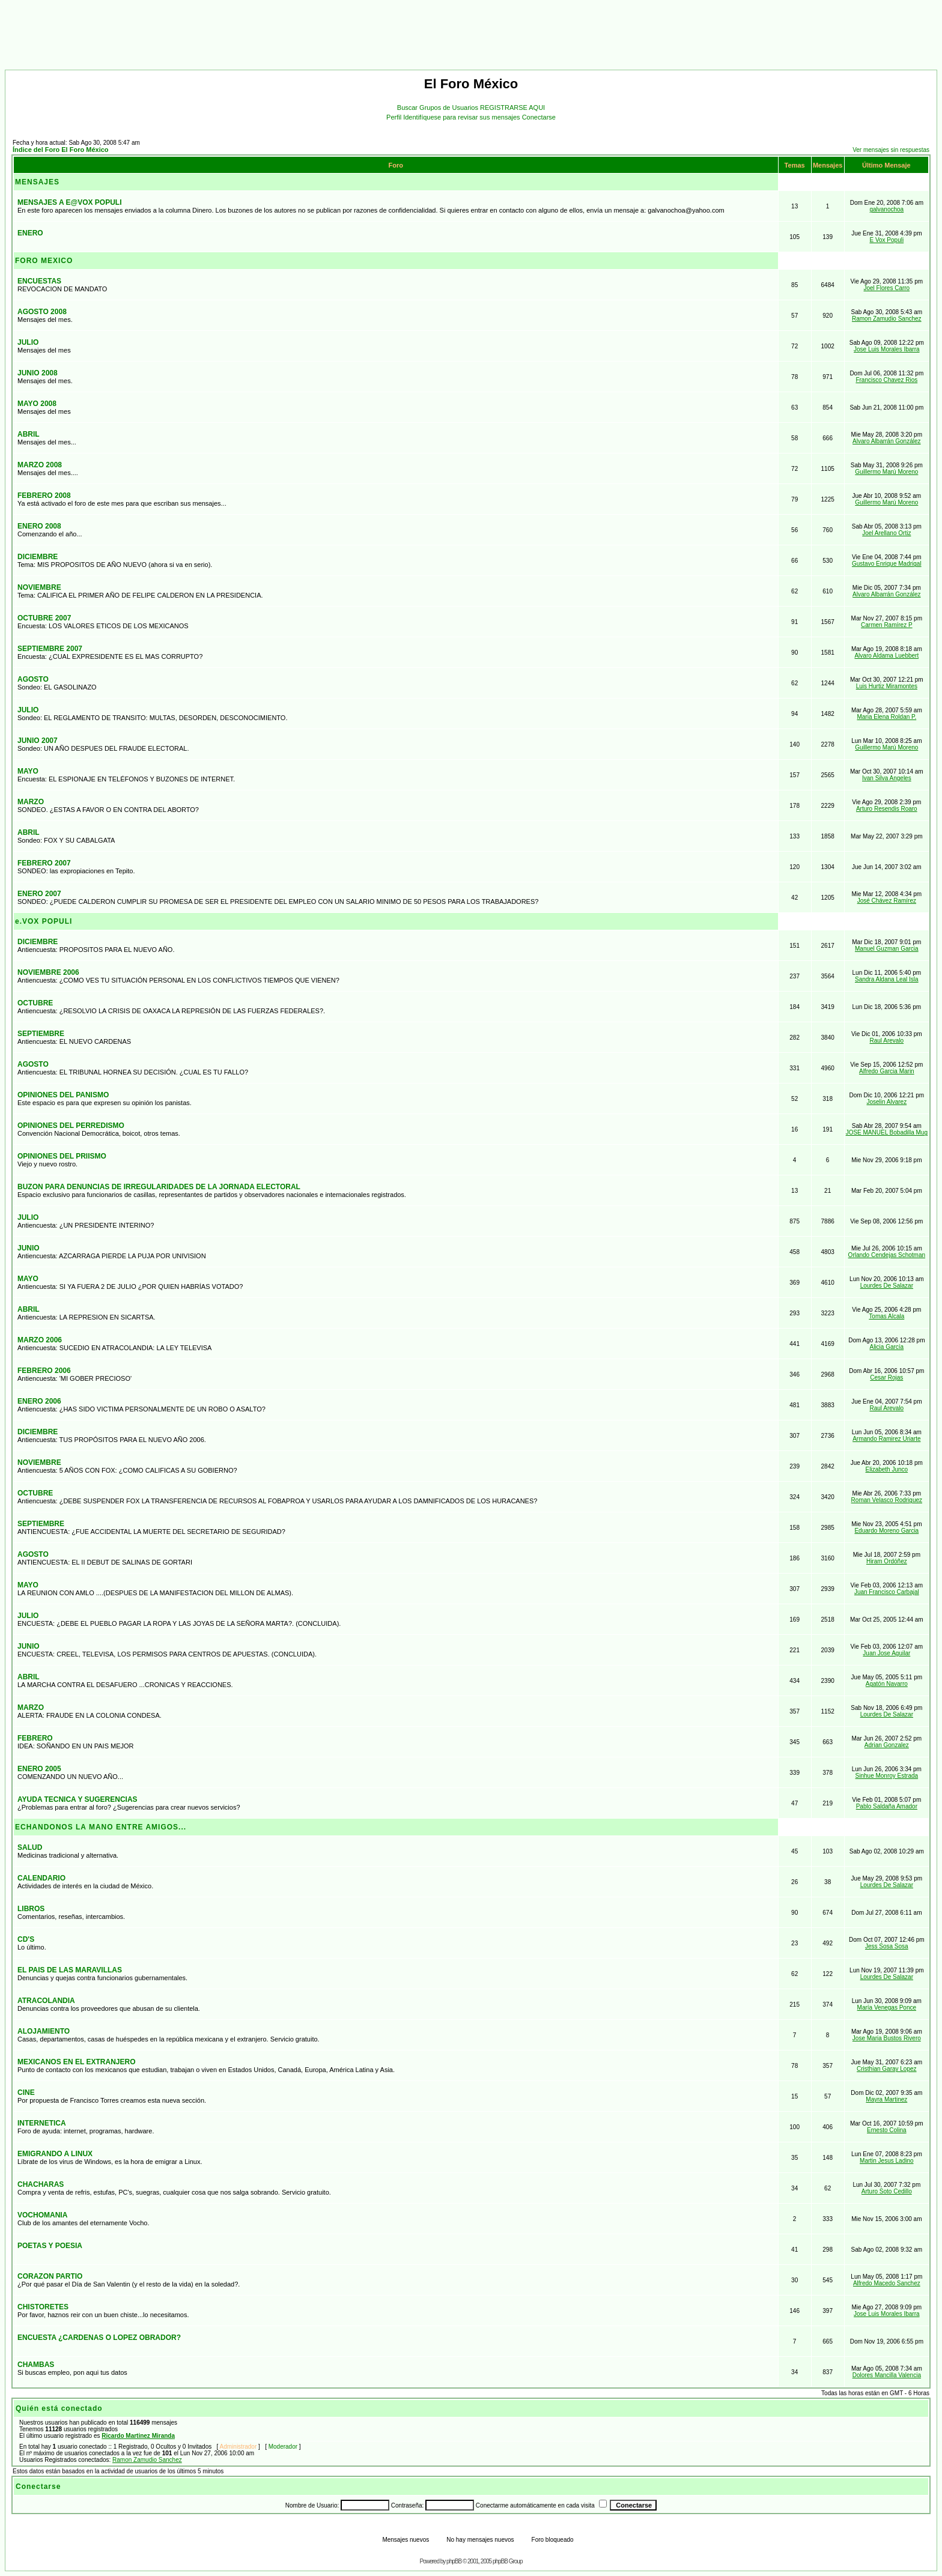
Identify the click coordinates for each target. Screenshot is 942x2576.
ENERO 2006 (39, 1401)
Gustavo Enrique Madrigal (887, 563)
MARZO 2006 (39, 1340)
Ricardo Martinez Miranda (138, 2435)
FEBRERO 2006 (44, 1370)
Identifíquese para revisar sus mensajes (462, 117)
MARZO (30, 802)
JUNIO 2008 (37, 373)
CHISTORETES (42, 2307)
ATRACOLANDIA (46, 2000)
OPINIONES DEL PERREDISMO (70, 1125)
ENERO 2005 (39, 1769)
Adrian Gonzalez (887, 1745)
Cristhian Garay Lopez (887, 2068)
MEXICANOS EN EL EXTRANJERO (76, 2062)
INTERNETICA (41, 2123)
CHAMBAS (35, 2364)
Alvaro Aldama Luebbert (886, 655)
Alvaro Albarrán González (886, 441)
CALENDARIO (41, 1878)
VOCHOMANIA (42, 2215)
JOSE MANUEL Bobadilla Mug (887, 1132)
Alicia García (886, 1347)
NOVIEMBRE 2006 (48, 972)
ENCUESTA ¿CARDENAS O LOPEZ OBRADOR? (99, 2337)
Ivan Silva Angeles (886, 778)
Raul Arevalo (886, 1040)
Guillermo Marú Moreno (886, 471)
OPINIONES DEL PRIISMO (61, 1156)
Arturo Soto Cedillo (886, 2191)
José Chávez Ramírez (886, 900)
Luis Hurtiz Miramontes (886, 686)
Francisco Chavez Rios (886, 380)
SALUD (29, 1847)
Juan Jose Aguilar (886, 1653)
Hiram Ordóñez (886, 1561)
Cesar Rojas (886, 1377)
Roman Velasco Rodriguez (886, 1500)
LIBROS (30, 1909)
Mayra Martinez (886, 2099)
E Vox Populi (886, 240)
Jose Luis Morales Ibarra (887, 349)
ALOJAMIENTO (43, 2031)
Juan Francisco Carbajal (886, 1592)
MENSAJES (37, 182)
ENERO (30, 233)
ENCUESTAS (39, 281)
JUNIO (28, 1248)
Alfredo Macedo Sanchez (886, 2283)
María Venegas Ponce (886, 2007)
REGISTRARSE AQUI (512, 107)
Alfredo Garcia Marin (886, 1071)
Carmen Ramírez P (887, 625)
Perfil (394, 117)
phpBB (454, 2561)
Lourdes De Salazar (886, 1285)
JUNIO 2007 (37, 740)
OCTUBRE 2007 (44, 618)
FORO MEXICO (44, 260)
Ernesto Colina (887, 2130)
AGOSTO (33, 679)
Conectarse (539, 117)
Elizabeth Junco (887, 1469)
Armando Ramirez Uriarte (886, 1438)
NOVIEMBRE (39, 587)
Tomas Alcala (886, 1316)
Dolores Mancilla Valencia (886, 2375)
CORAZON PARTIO (49, 2276)
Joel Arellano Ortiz (886, 533)
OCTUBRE (35, 1003)
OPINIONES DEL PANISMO (63, 1095)
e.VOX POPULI (43, 921)
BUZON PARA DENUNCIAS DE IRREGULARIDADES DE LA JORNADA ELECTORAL (158, 1187)
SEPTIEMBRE (40, 1033)
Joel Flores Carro (886, 288)
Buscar (408, 107)
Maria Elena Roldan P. (886, 717)
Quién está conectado (59, 2408)
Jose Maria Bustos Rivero (886, 2038)
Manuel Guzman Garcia (887, 948)
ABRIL (28, 434)
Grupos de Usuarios (449, 107)
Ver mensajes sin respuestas (890, 150)
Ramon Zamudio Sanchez (887, 318)
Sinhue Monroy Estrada (887, 1775)
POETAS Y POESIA (49, 2245)
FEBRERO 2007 (44, 863)
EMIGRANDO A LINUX (55, 2154)
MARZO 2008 (39, 465)
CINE (26, 2092)
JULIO (27, 342)
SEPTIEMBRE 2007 (49, 648)
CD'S (25, 1939)
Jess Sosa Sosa (886, 1946)
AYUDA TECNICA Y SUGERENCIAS (77, 1799)
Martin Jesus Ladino (887, 2160)
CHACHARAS (40, 2184)
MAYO (27, 771)
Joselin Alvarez (886, 1102)
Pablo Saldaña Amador (886, 1806)
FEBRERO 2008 (44, 495)
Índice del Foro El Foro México (61, 149)
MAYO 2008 (36, 403)
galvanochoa (886, 209)
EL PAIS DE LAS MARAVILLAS (69, 1970)
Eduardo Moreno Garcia (886, 1530)
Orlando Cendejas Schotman (886, 1255)
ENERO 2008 (39, 526)
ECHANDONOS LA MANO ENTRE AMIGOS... (100, 1827)
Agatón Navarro (887, 1683)
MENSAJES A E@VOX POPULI (69, 202)
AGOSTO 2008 (42, 312)
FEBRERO (35, 1738)
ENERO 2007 (39, 893)
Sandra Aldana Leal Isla (887, 979)
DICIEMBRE (37, 557)
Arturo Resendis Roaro (886, 808)
